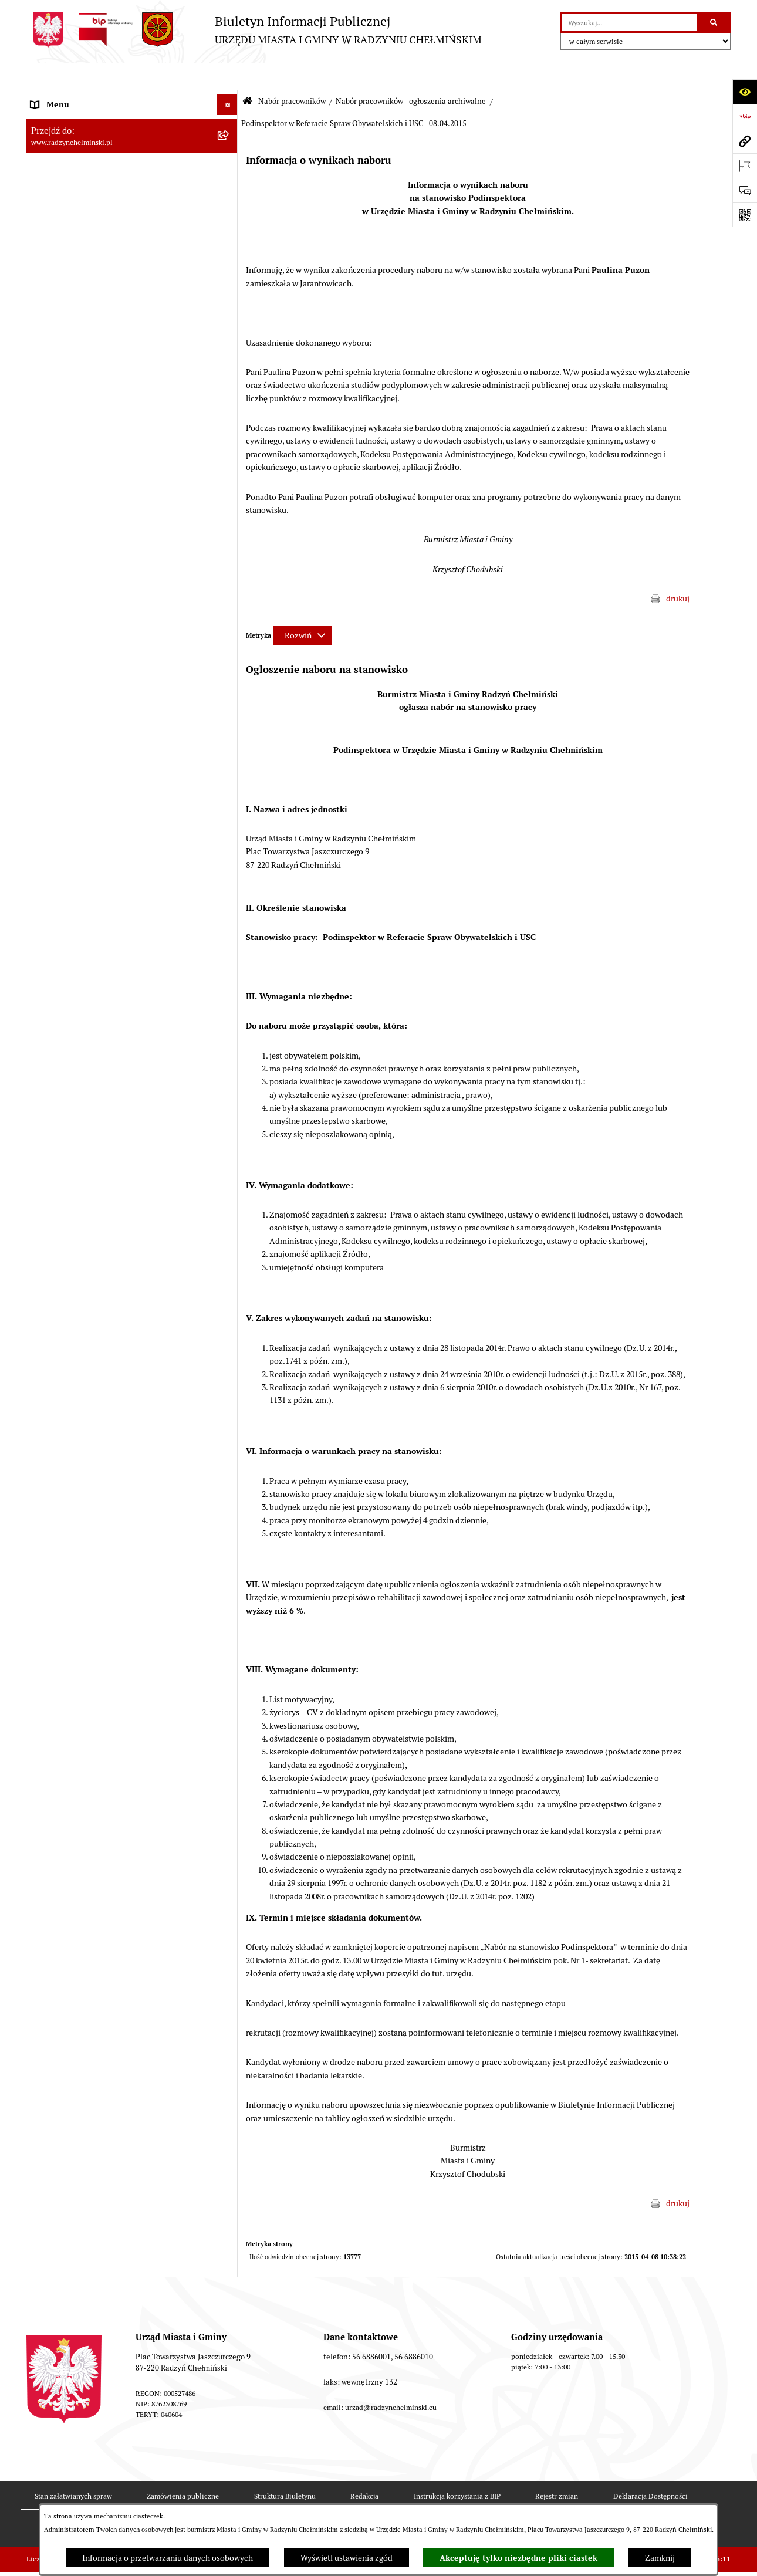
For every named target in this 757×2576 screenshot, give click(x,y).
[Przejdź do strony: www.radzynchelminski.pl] (744, 141)
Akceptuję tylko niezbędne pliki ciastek (518, 2558)
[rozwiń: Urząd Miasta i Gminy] (229, 200)
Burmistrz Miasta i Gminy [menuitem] (76, 179)
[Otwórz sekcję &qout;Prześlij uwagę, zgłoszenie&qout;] (744, 190)
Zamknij (660, 2558)
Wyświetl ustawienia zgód (346, 2558)
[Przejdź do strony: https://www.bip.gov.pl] (744, 116)
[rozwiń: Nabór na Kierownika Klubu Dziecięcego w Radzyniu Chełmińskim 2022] (229, 1045)
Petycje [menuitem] (44, 241)
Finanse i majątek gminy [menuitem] (74, 2428)
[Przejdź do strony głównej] (254, 30)
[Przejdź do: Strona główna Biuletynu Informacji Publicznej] (247, 74)
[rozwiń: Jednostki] (229, 2449)
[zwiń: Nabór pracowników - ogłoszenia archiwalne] (229, 1493)
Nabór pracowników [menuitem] (67, 323)
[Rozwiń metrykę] (302, 607)
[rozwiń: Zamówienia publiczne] (229, 282)
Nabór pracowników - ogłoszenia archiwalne (411, 74)
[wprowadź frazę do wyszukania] (629, 22)
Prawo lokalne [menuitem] (56, 2469)
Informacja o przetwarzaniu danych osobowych (167, 2558)
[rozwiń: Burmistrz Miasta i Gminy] (229, 180)
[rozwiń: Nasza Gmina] (229, 97)
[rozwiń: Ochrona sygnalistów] (229, 262)
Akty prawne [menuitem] (53, 2489)
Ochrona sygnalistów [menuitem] (68, 261)
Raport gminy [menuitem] (55, 118)
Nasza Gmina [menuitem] (54, 97)
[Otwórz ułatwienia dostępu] (744, 91)
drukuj (678, 571)
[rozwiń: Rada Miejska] (229, 159)
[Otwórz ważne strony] (744, 165)
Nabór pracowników (292, 74)
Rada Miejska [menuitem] (54, 159)
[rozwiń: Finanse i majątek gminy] (229, 2428)
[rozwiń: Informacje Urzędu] (229, 221)
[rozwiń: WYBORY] (229, 139)
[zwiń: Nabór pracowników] (229, 323)
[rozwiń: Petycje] (229, 241)
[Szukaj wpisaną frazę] (714, 22)
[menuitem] (132, 139)
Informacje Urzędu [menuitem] (64, 220)
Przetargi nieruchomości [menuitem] (75, 303)
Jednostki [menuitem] (48, 2448)
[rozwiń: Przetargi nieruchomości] (229, 303)
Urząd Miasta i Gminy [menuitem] (69, 200)
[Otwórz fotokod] (744, 214)
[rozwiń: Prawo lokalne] (229, 2469)
